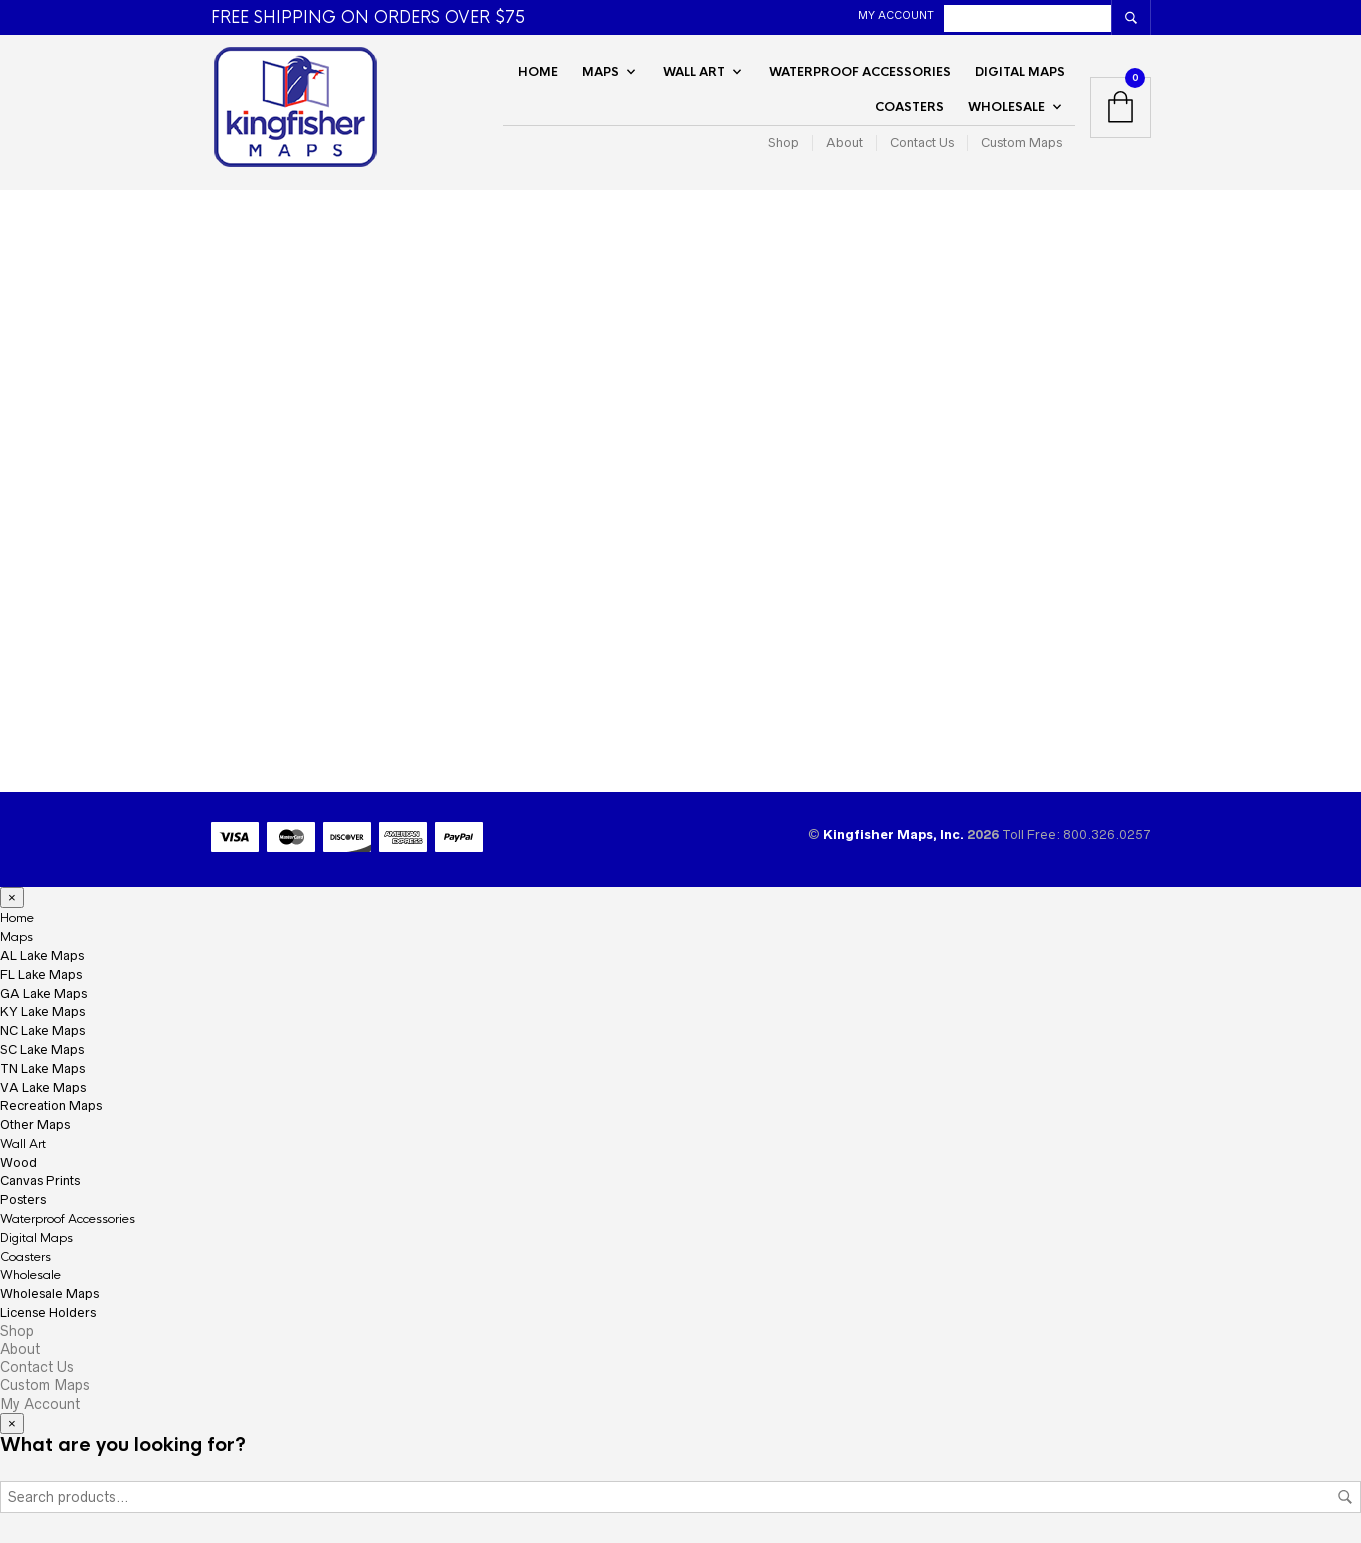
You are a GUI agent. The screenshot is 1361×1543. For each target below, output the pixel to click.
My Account (896, 15)
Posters (23, 1199)
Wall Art (694, 72)
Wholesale (1006, 107)
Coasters (909, 107)
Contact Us (922, 142)
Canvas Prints (40, 1180)
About (844, 142)
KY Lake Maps (42, 1011)
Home (538, 72)
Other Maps (35, 1124)
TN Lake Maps (42, 1068)
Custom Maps (1021, 142)
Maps (600, 72)
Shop (783, 142)
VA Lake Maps (43, 1087)
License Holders (48, 1312)
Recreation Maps (51, 1105)
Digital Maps (1020, 72)
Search (1345, 1497)
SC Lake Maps (42, 1049)
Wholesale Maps (49, 1293)
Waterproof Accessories (860, 72)
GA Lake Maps (43, 993)
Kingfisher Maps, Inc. (895, 834)
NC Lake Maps (42, 1030)
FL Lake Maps (41, 974)
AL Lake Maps (42, 955)
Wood (18, 1162)
